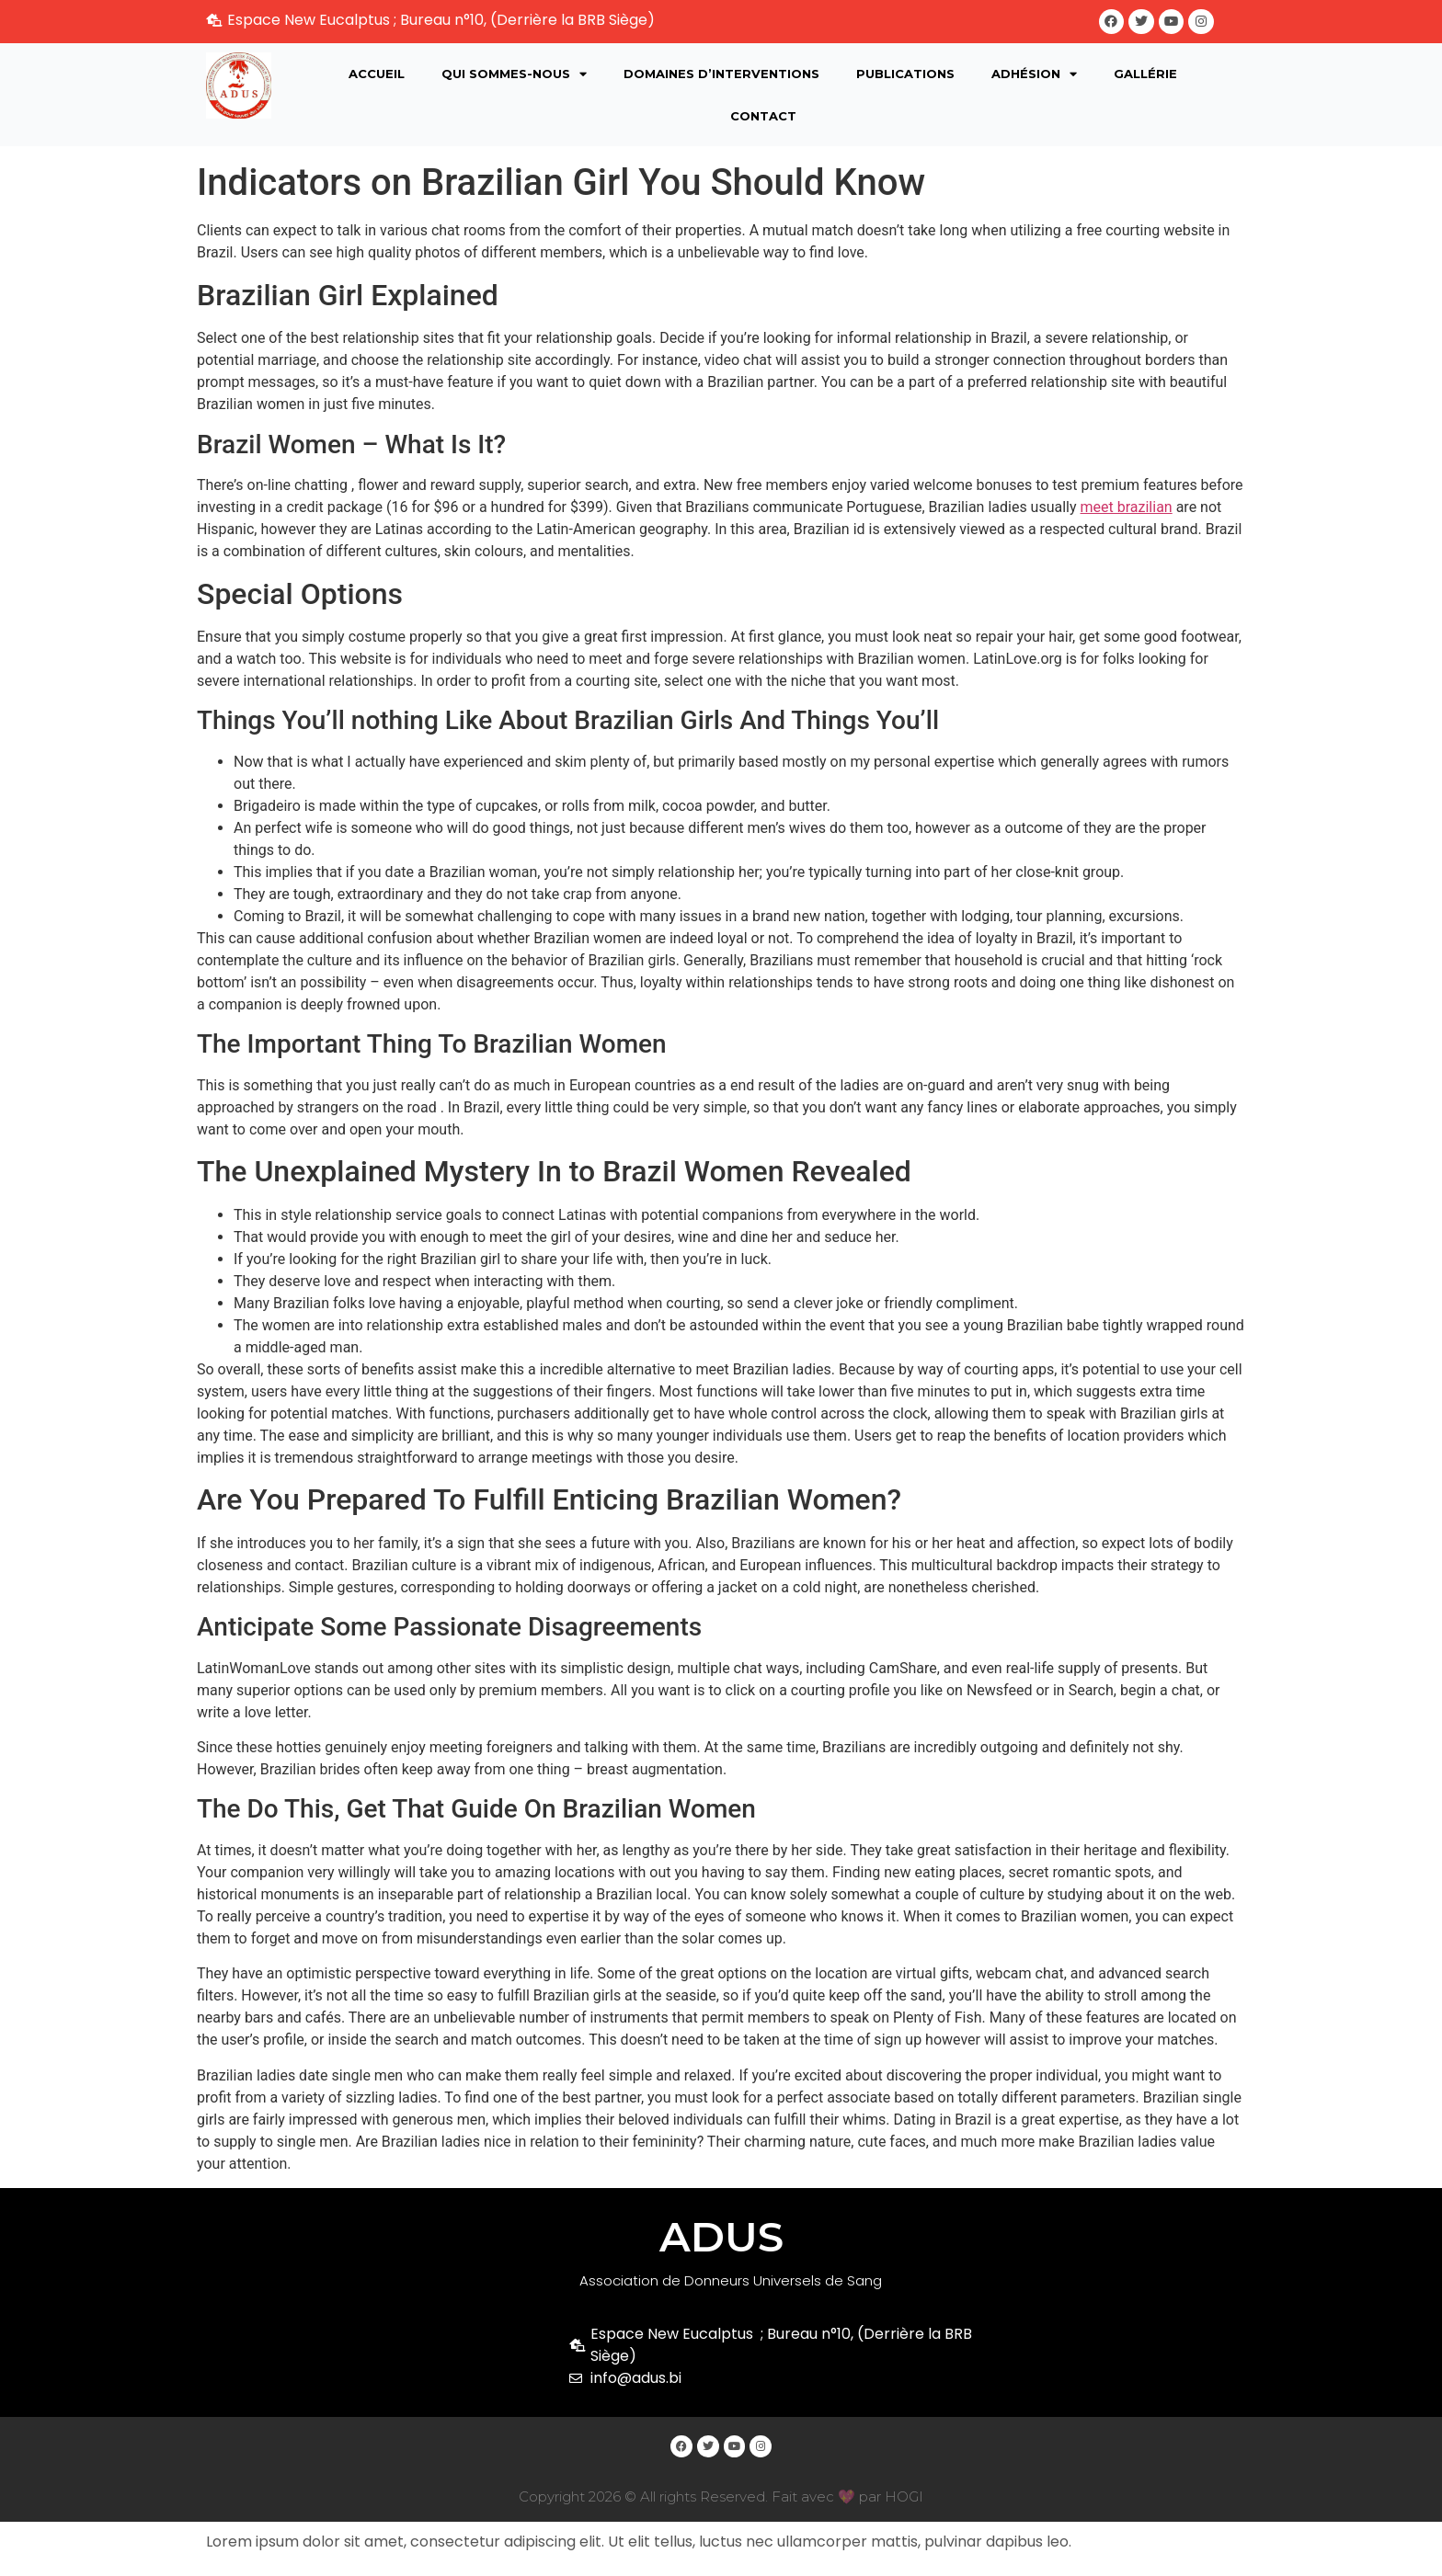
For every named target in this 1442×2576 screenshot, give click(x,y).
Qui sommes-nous (514, 75)
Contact (763, 116)
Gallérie (1145, 74)
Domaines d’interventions (721, 74)
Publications (905, 74)
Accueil (377, 74)
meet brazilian (1127, 508)
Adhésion (1034, 75)
